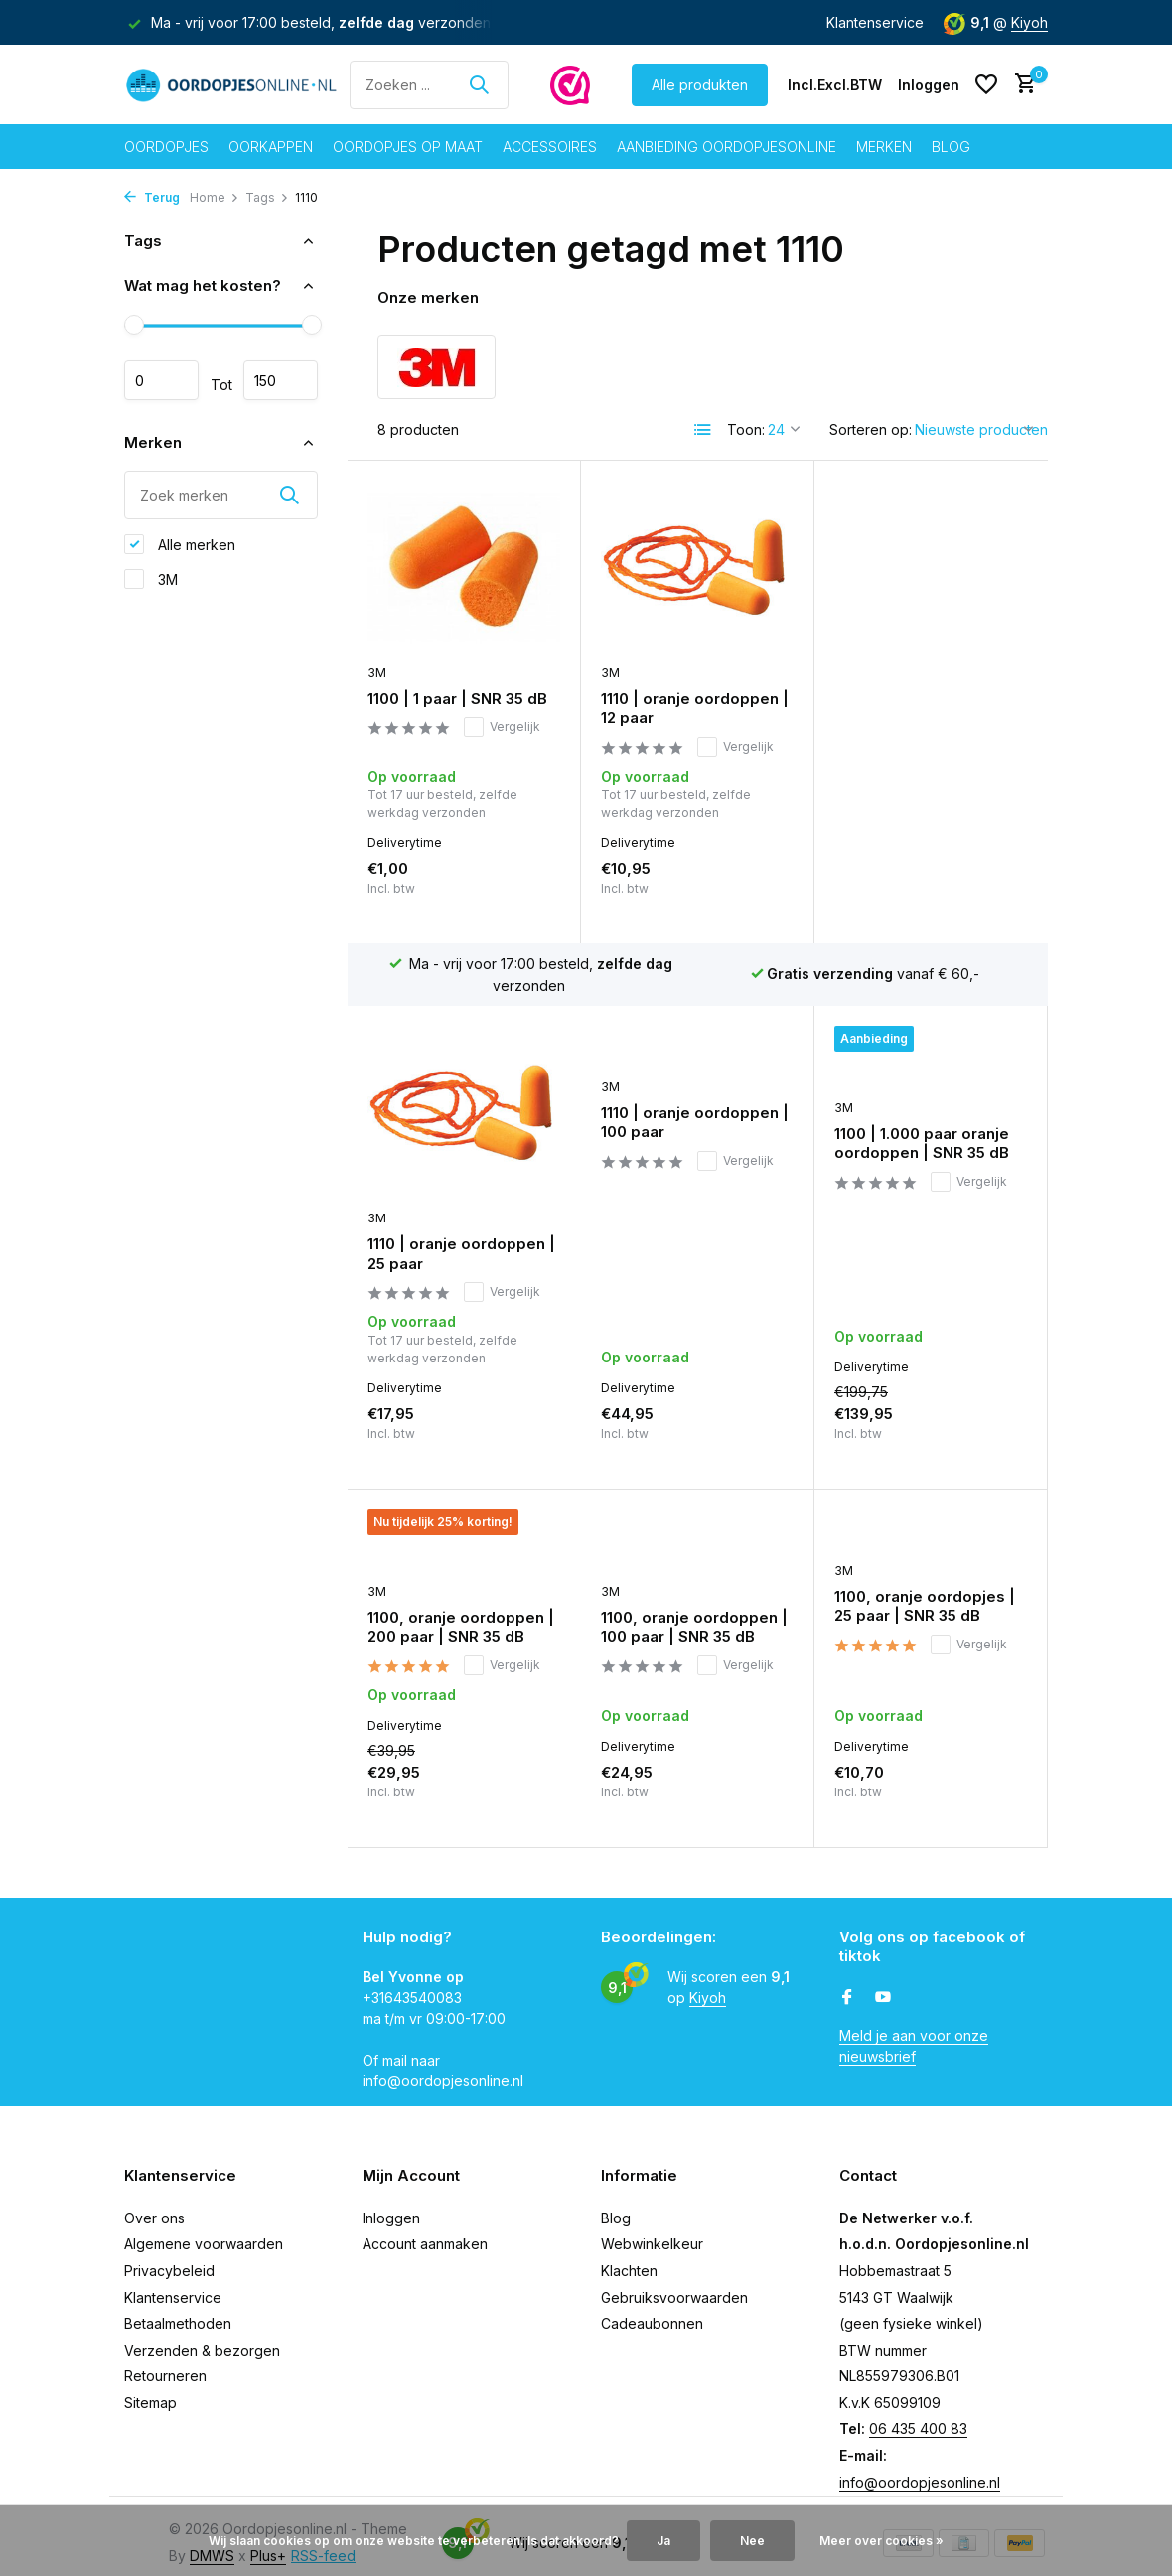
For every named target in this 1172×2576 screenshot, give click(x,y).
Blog (951, 146)
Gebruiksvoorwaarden (674, 2281)
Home (214, 197)
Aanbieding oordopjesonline (726, 146)
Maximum (280, 380)
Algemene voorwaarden (203, 2228)
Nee (752, 2540)
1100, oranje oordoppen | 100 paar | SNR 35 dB (460, 1502)
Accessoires (550, 146)
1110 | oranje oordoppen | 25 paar (928, 709)
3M (151, 579)
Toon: (746, 429)
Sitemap (150, 2386)
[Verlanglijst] (986, 84)
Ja (663, 2540)
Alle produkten (700, 84)
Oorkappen (270, 146)
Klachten (629, 2254)
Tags (267, 197)
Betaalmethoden (177, 2308)
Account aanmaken (425, 2228)
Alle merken (179, 544)
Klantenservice (875, 22)
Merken (884, 146)
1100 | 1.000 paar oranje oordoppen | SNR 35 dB (688, 1144)
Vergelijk (502, 727)
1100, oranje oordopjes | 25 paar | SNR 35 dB (691, 1481)
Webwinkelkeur (652, 2228)
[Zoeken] (429, 85)
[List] (703, 430)
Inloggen (391, 2202)
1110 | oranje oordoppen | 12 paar (695, 708)
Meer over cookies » (881, 2540)
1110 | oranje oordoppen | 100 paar (461, 1123)
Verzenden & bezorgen (202, 2334)
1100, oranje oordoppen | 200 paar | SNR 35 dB (927, 1144)
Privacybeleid (169, 2254)
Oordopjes (166, 146)
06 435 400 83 (918, 2413)
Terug (152, 197)
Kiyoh (1029, 22)
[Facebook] (847, 1982)
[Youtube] (883, 1982)
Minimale (161, 380)
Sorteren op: (870, 429)
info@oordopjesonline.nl (919, 2466)
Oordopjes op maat (408, 146)
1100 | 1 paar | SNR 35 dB (457, 698)
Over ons (154, 2202)
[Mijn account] (928, 84)
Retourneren (165, 2361)
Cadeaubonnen (652, 2308)
